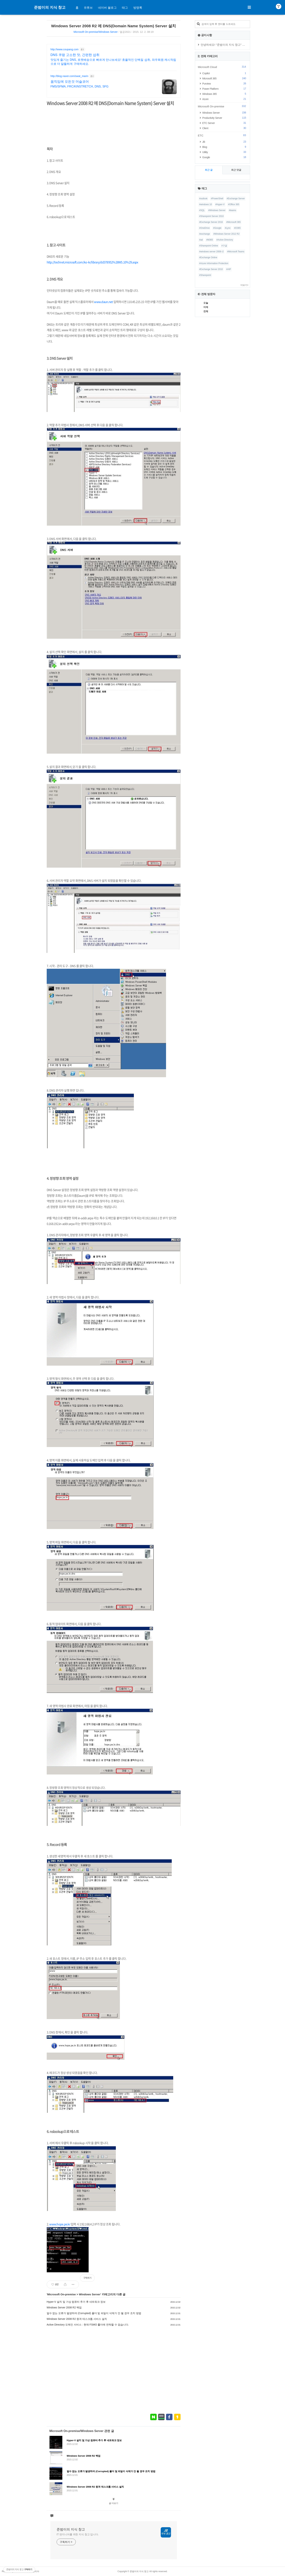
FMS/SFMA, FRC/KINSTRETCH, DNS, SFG (80, 86)
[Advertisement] (114, 2370)
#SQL (202, 321)
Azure (224, 99)
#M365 (209, 350)
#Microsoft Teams (235, 362)
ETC (222, 135)
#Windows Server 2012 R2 (226, 344)
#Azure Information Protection (213, 374)
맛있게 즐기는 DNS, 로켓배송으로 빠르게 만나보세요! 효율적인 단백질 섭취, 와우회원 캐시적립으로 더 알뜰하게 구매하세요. (113, 61)
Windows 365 (224, 93)
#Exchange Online (208, 368)
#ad (201, 350)
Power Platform (224, 88)
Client (224, 128)
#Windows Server (216, 321)
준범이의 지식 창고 (49, 7)
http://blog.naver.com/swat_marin (69, 76)
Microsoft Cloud (222, 67)
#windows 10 (205, 315)
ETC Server (224, 122)
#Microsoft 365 (233, 332)
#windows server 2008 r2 (211, 362)
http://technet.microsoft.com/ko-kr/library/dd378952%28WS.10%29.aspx (92, 262)
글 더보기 (113, 2503)
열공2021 (125, 31)
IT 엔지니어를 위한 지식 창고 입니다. (78, 2534)
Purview (224, 83)
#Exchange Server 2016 (211, 332)
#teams (232, 321)
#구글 (224, 356)
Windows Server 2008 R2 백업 (64, 2307)
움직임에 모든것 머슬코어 (70, 81)
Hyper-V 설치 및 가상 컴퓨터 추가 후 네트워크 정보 (76, 2301)
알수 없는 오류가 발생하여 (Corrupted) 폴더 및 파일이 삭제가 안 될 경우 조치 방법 (94, 2313)
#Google (217, 338)
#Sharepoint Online (208, 356)
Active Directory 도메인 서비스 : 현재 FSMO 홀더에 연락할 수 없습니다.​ (88, 2324)
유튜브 (88, 7)
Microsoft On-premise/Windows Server (96, 31)
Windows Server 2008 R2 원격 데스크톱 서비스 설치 (77, 2318)
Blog (224, 146)
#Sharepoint (205, 385)
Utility (224, 152)
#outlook (203, 309)
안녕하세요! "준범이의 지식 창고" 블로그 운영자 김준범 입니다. (239, 44)
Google (224, 157)
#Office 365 (233, 315)
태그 (125, 7)
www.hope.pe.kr (59, 2224)
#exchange (204, 344)
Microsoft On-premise (61, 2294)
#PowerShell (217, 309)
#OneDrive (204, 338)
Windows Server (89, 2294)
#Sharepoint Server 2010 (211, 326)
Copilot (224, 73)
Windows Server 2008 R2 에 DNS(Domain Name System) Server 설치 (113, 26)
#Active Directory (224, 350)
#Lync (228, 338)
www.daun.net (103, 301)
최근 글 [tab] (209, 170)
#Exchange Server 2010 (211, 379)
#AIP (228, 379)
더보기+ (244, 395)
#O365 (237, 338)
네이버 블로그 (107, 7)
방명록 (137, 7)
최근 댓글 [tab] (236, 170)
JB (224, 141)
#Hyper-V (220, 315)
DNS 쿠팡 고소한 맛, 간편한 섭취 (75, 55)
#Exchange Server (236, 309)
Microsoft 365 (224, 78)
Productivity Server (224, 117)
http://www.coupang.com (65, 49)
